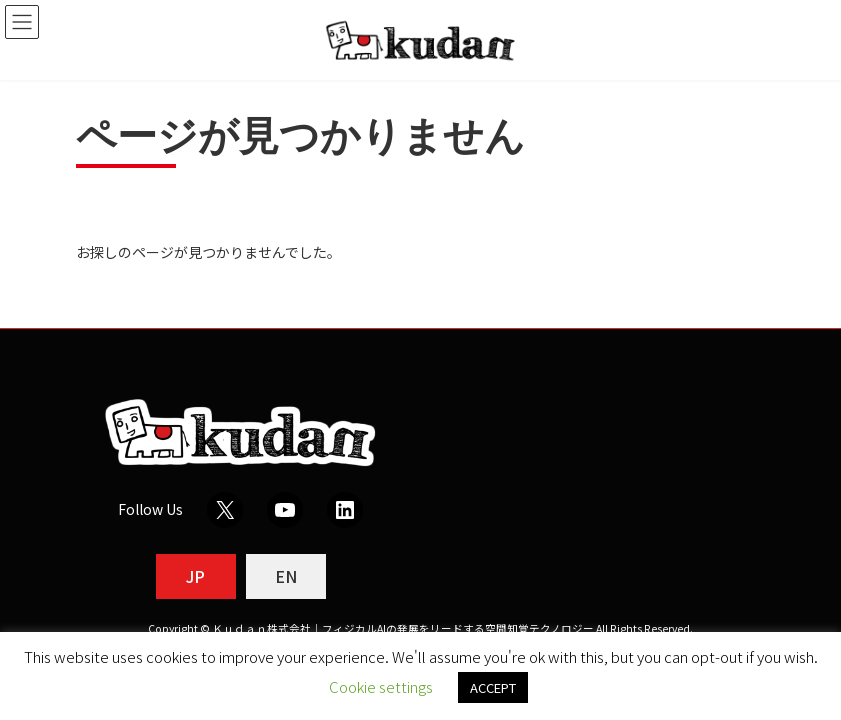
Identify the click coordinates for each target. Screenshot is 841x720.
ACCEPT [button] (493, 687)
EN (286, 576)
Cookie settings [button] (381, 686)
